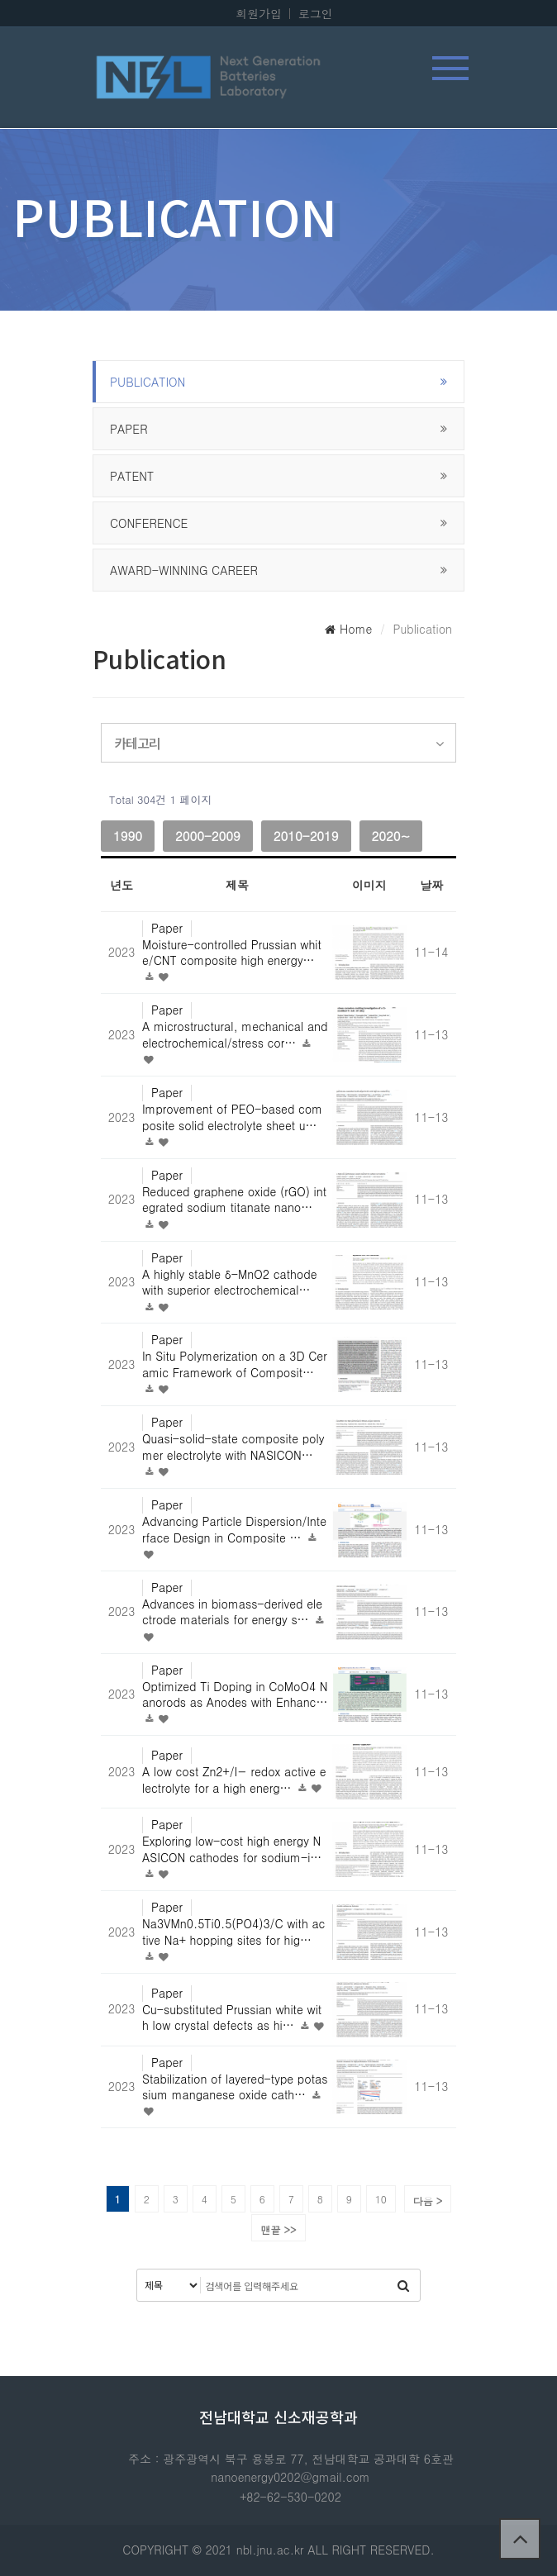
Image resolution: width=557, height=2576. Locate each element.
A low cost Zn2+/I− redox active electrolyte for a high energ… (234, 1779)
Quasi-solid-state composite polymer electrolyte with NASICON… (233, 1446)
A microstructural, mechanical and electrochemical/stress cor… (234, 1034)
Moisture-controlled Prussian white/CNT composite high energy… (231, 952)
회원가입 (259, 13)
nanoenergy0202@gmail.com (290, 2477)
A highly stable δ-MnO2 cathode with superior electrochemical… (229, 1282)
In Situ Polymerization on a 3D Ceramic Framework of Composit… (234, 1364)
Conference (149, 523)
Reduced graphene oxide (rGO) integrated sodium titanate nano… (234, 1199)
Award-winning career (184, 570)
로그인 (315, 13)
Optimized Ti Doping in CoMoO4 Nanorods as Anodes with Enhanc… (235, 1694)
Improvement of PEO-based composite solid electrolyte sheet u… (232, 1117)
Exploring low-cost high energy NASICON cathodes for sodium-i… (231, 1848)
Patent (132, 476)
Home (348, 628)
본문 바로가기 (0, 0)
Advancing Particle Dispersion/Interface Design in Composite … (234, 1529)
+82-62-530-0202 (290, 2496)
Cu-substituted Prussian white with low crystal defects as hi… (231, 2017)
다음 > (428, 2200)
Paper (129, 429)
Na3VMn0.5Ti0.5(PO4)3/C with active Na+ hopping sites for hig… (233, 1931)
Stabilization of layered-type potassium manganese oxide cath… (234, 2086)
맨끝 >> (278, 2229)
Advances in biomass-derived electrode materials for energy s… (232, 1611)
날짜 (431, 885)
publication (147, 381)
